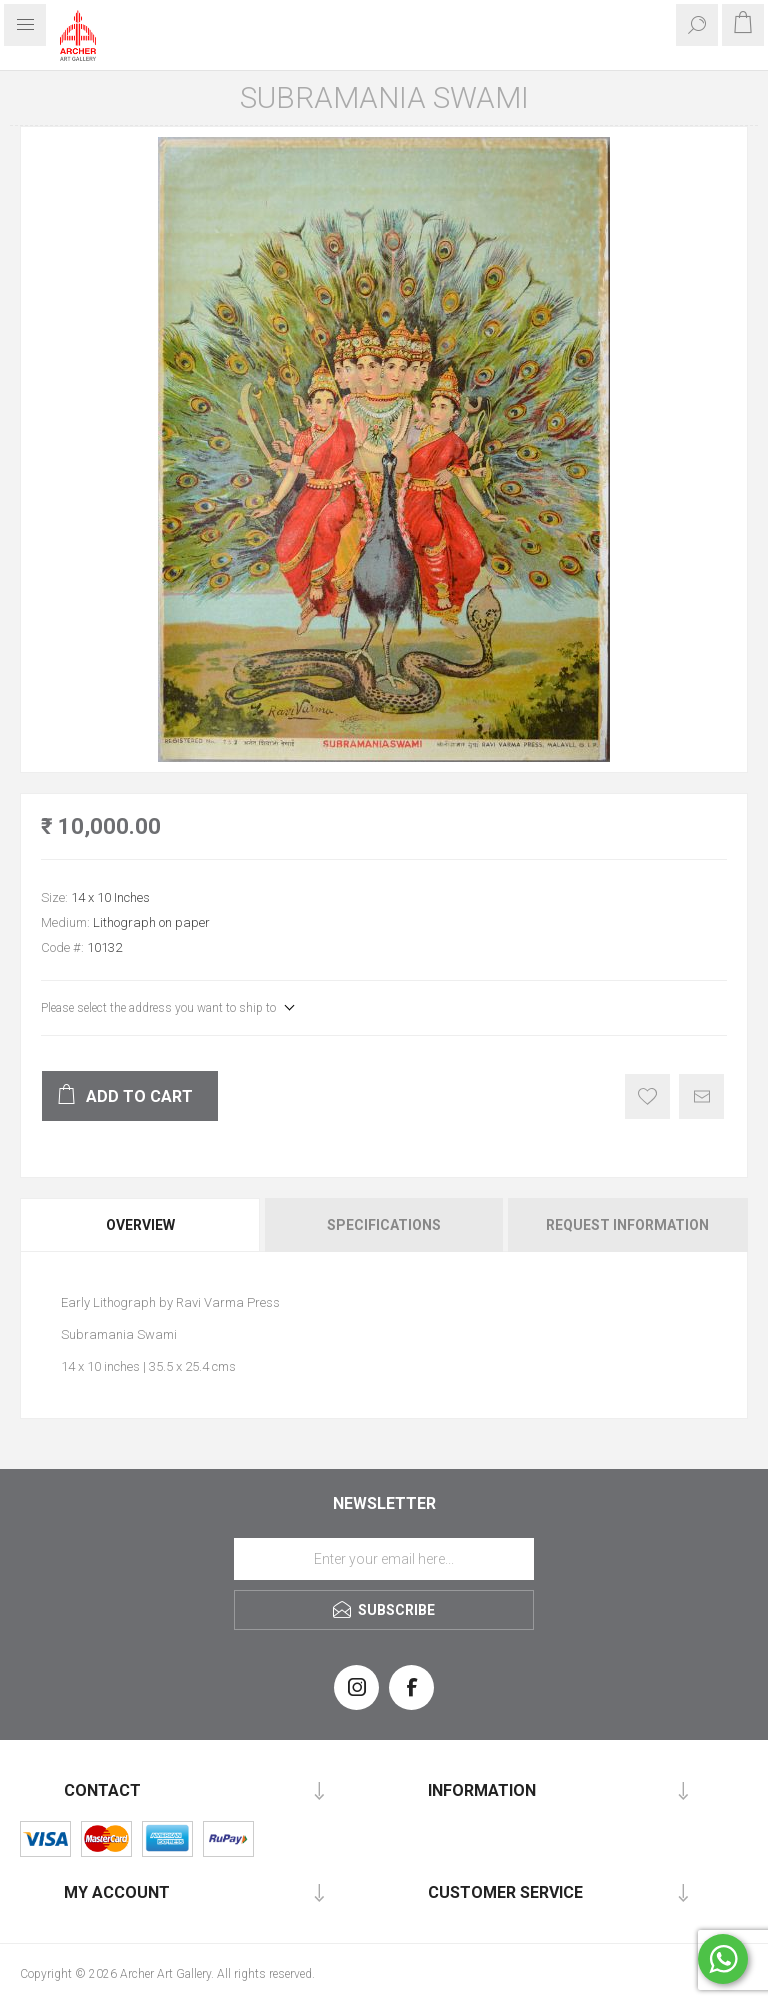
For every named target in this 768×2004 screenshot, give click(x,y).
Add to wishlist (647, 1096)
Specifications (384, 1225)
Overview (140, 1225)
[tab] (141, 1225)
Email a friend (701, 1096)
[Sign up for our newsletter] (384, 1559)
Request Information (627, 1225)
